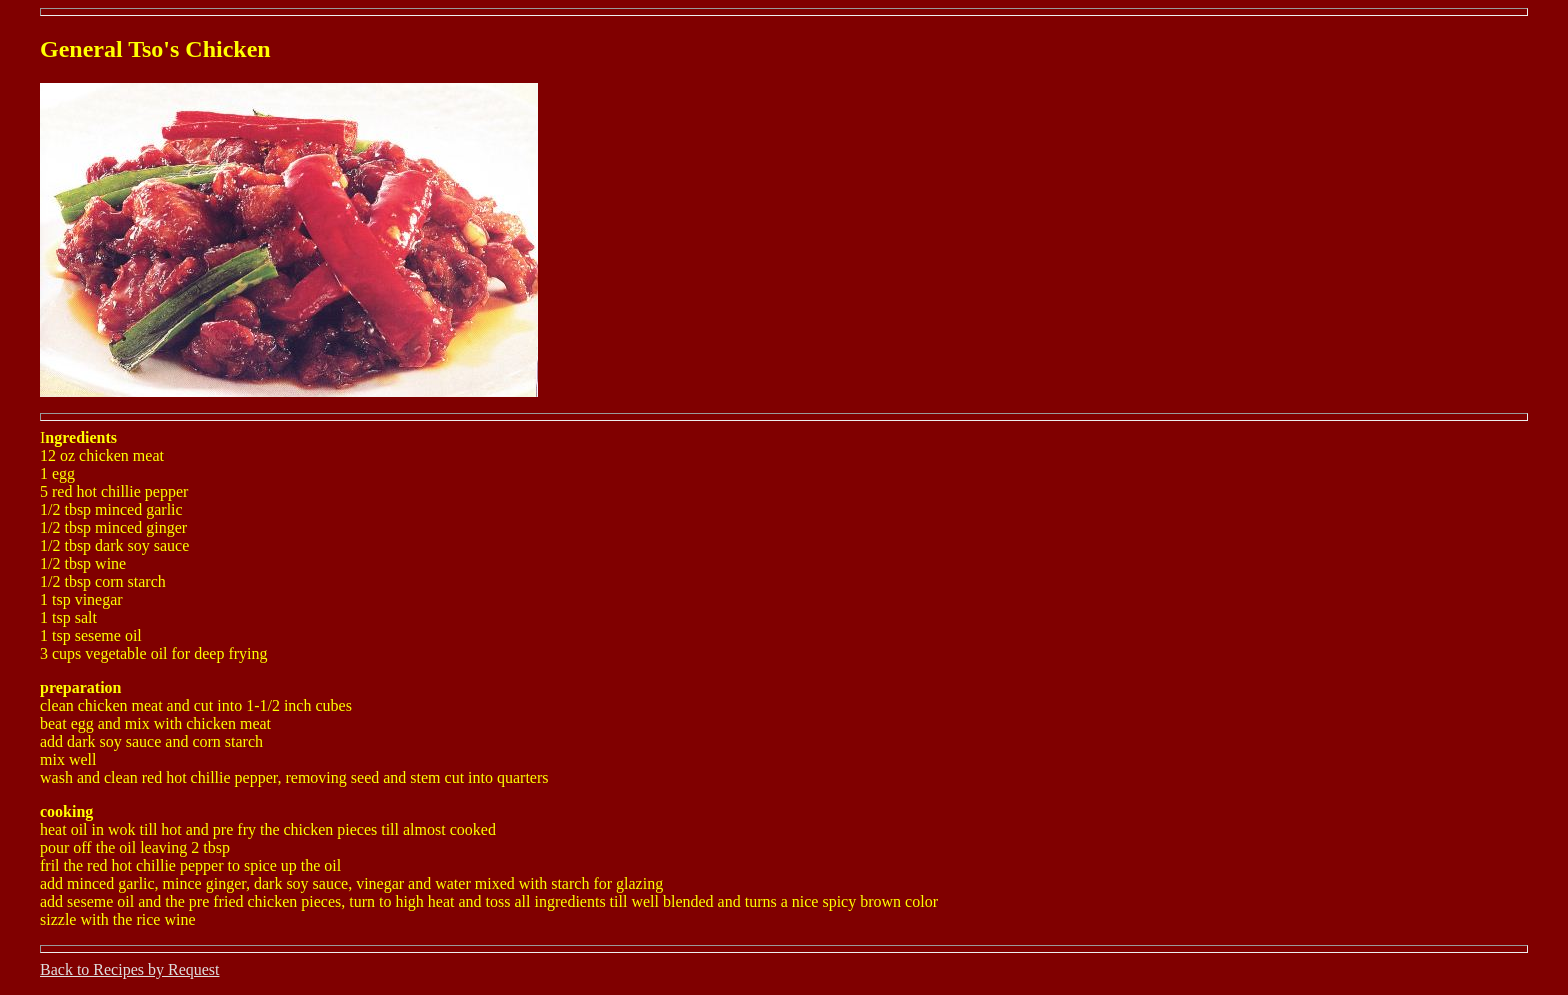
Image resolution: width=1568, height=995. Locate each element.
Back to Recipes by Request (130, 969)
